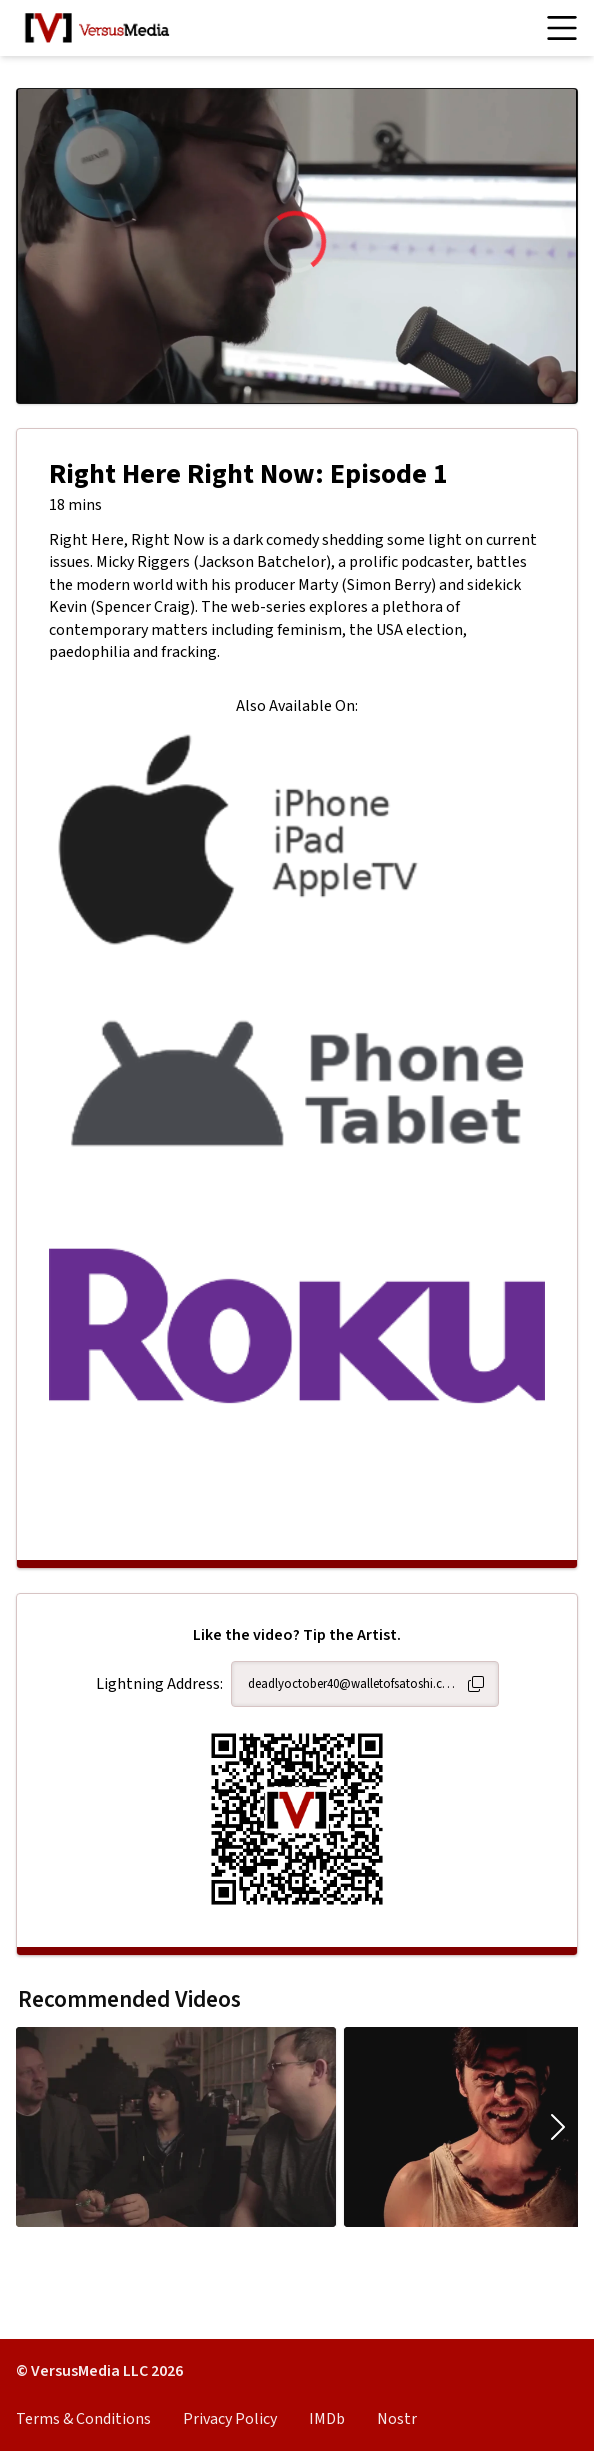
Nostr (397, 2419)
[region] (297, 246)
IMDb (327, 2419)
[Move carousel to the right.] (558, 2127)
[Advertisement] (297, 1498)
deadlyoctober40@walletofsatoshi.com (353, 1684)
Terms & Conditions (83, 2419)
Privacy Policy (230, 2419)
